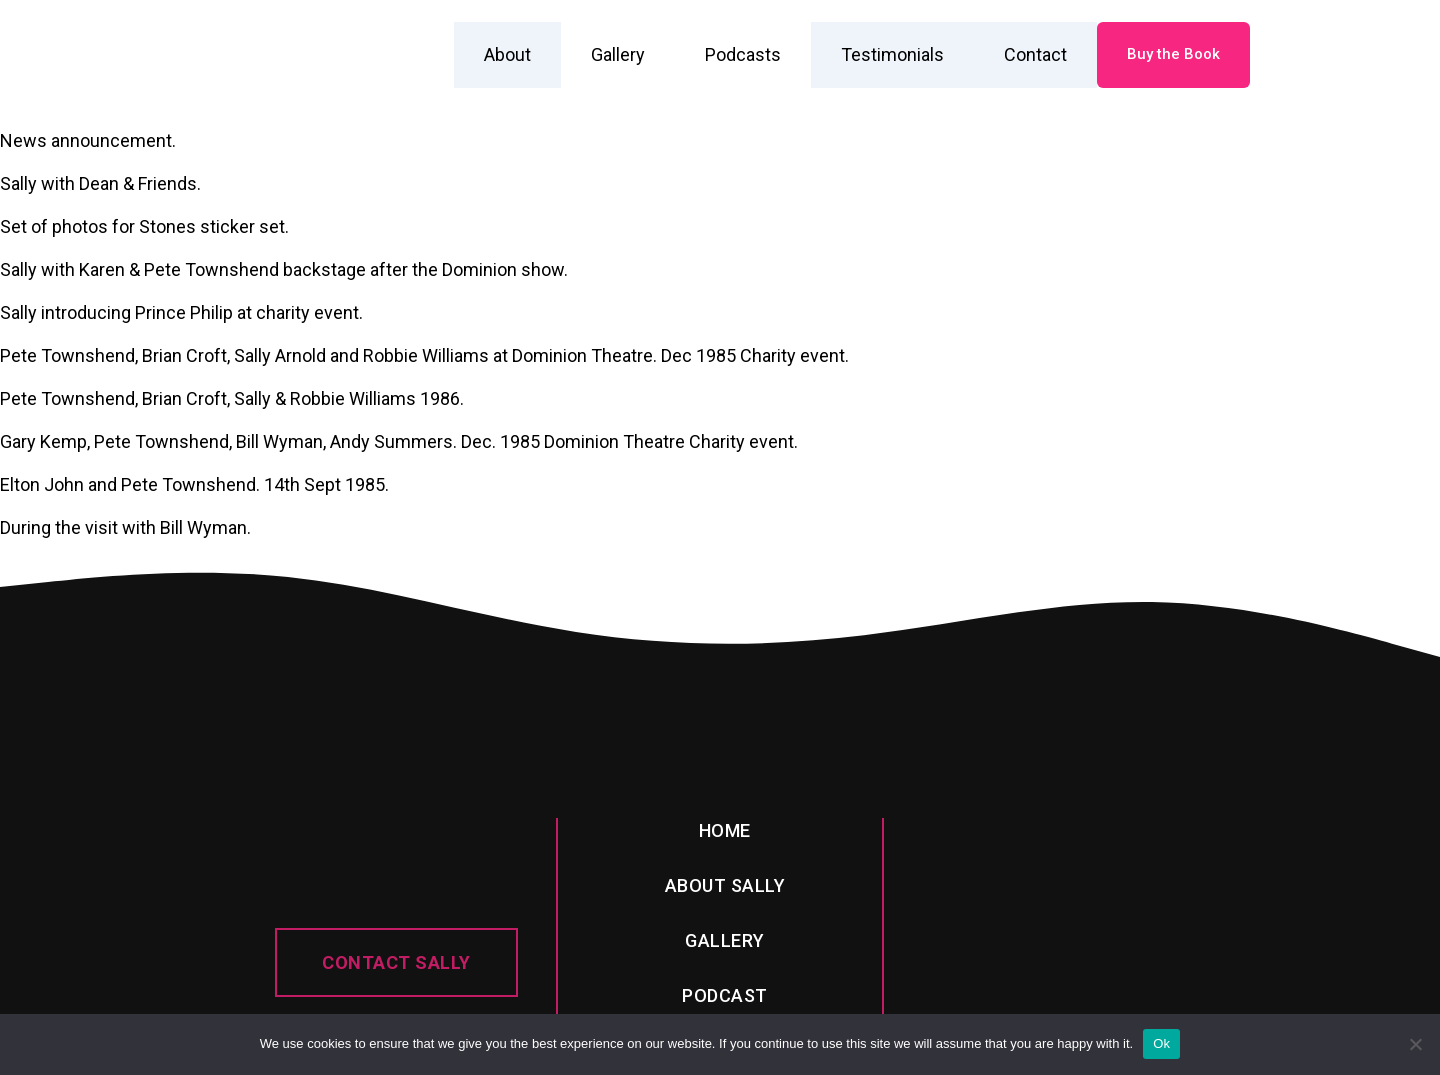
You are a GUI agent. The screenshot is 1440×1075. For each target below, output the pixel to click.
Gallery (618, 54)
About (507, 54)
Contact (1035, 54)
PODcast (725, 995)
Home (725, 830)
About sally (725, 885)
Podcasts (743, 54)
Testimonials (892, 54)
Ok (1161, 1043)
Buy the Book (1173, 54)
